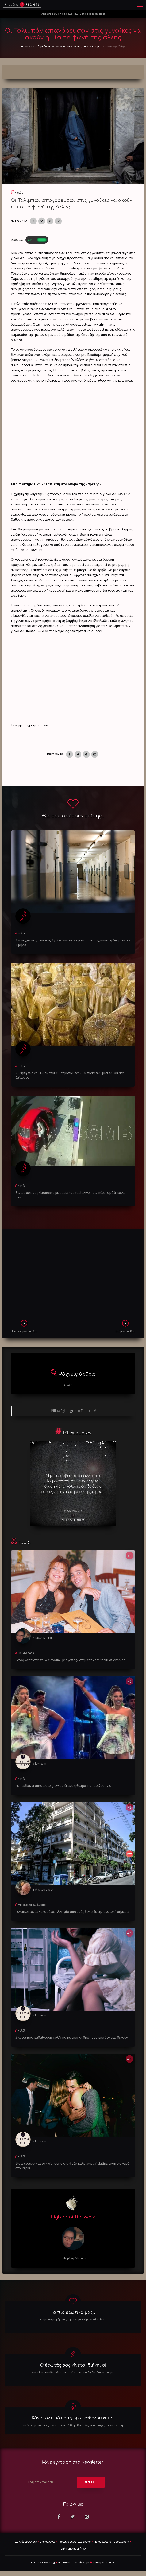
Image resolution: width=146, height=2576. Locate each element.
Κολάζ (19, 192)
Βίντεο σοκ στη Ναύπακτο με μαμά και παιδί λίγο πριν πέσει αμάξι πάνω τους (70, 1194)
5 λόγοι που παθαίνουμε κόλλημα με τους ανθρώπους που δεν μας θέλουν (71, 2037)
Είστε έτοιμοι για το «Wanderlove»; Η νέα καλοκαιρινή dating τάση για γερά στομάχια (72, 2165)
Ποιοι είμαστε (102, 2541)
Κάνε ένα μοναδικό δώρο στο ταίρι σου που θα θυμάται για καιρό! (73, 2372)
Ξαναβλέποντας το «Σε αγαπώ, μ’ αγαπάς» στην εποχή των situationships (70, 1660)
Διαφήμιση (84, 2541)
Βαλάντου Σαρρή (43, 1889)
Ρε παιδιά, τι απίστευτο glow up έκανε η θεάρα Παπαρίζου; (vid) (63, 1785)
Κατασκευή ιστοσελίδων (72, 2562)
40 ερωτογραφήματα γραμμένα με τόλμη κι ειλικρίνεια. (73, 2319)
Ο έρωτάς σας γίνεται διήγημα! (73, 2365)
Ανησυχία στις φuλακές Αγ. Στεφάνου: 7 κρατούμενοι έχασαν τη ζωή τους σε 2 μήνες (73, 942)
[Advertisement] (73, 1275)
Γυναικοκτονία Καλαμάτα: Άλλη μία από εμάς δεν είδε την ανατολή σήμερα (72, 1911)
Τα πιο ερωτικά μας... (73, 2312)
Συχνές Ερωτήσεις (26, 2541)
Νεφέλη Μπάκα (42, 1638)
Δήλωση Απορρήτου (73, 2548)
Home (25, 46)
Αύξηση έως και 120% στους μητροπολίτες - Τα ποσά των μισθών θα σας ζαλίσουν (69, 1075)
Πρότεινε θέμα (67, 2541)
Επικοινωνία (47, 2541)
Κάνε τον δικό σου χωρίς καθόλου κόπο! (73, 2418)
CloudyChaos (26, 1653)
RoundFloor (108, 2562)
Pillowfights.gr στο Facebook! (73, 1410)
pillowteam (39, 1763)
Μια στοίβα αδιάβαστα (32, 1905)
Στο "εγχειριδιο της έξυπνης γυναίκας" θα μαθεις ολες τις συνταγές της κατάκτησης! (73, 2425)
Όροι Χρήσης (121, 2541)
